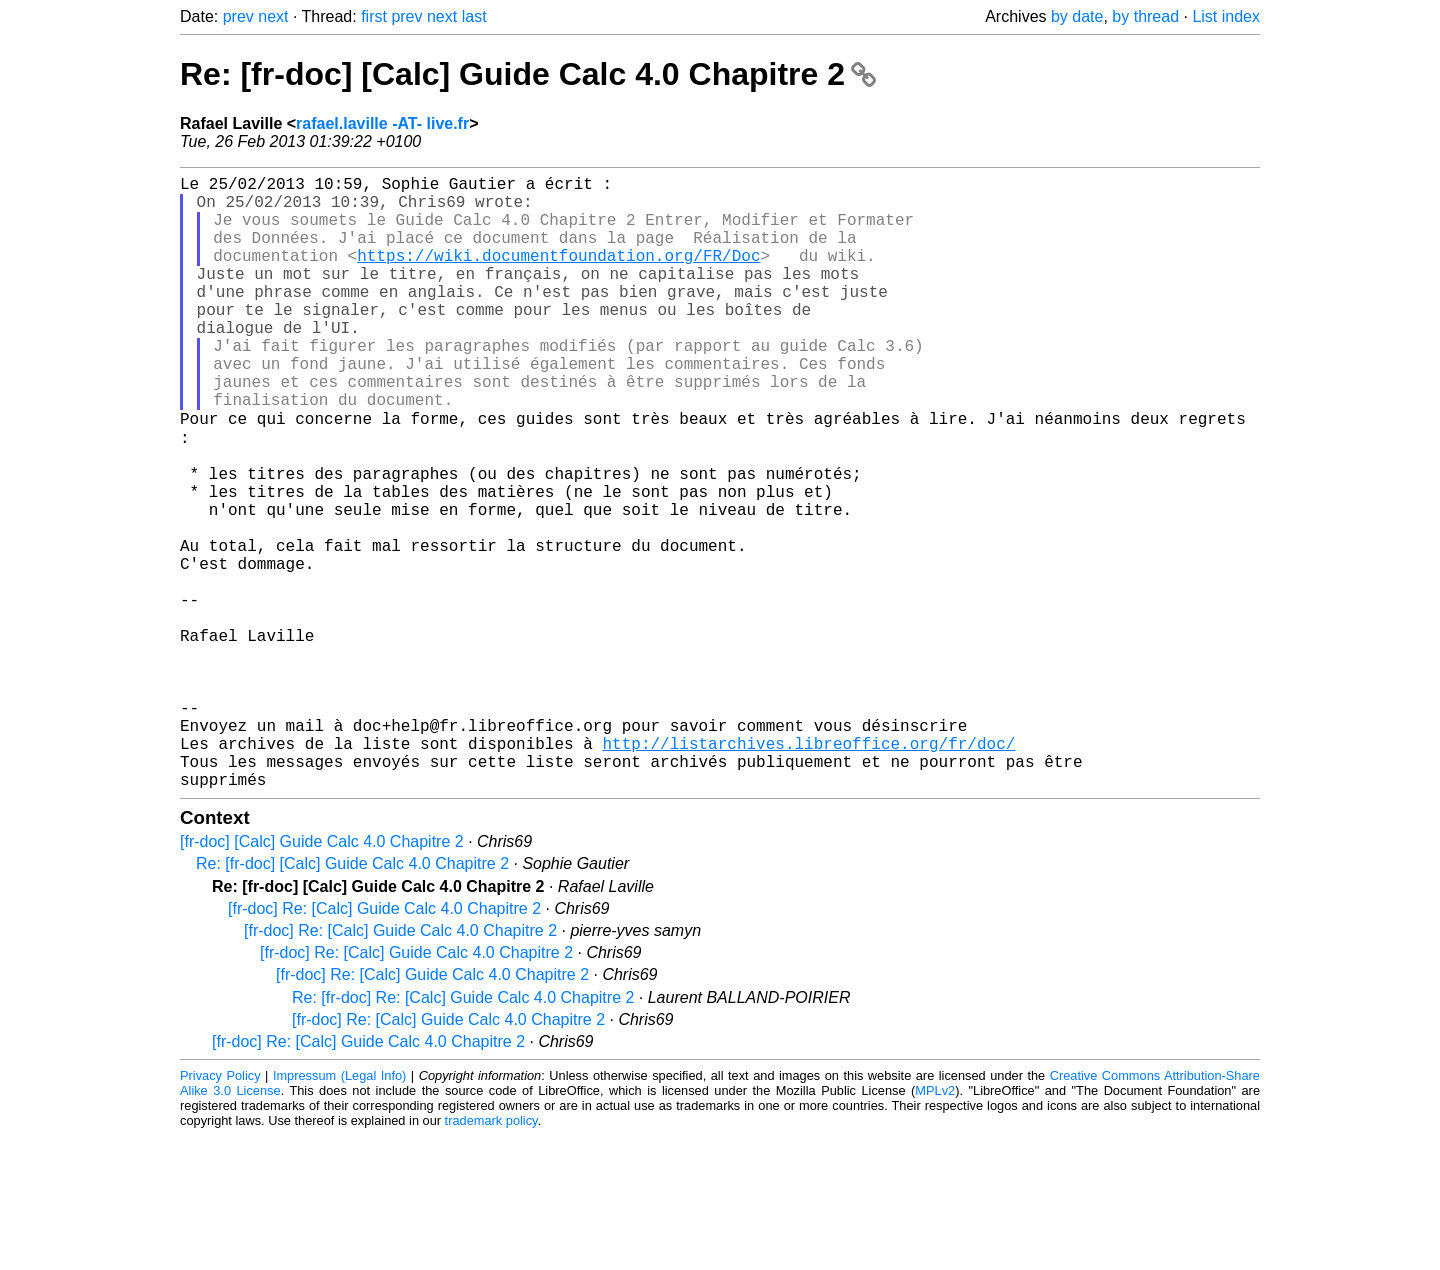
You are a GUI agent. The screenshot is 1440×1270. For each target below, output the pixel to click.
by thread (1145, 16)
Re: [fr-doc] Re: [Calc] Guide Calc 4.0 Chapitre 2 (463, 1131)
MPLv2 (935, 1224)
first (374, 16)
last (474, 16)
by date (1077, 16)
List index (1226, 16)
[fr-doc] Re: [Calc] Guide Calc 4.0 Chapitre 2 (384, 1042)
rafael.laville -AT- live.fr (382, 123)
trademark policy (491, 1254)
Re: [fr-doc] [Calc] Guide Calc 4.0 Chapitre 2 (528, 74)
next (273, 16)
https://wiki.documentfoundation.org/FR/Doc (558, 275)
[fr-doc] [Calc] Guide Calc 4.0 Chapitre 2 (322, 975)
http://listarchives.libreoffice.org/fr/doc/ (808, 869)
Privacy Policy (220, 1209)
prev (238, 16)
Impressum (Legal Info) (339, 1209)
